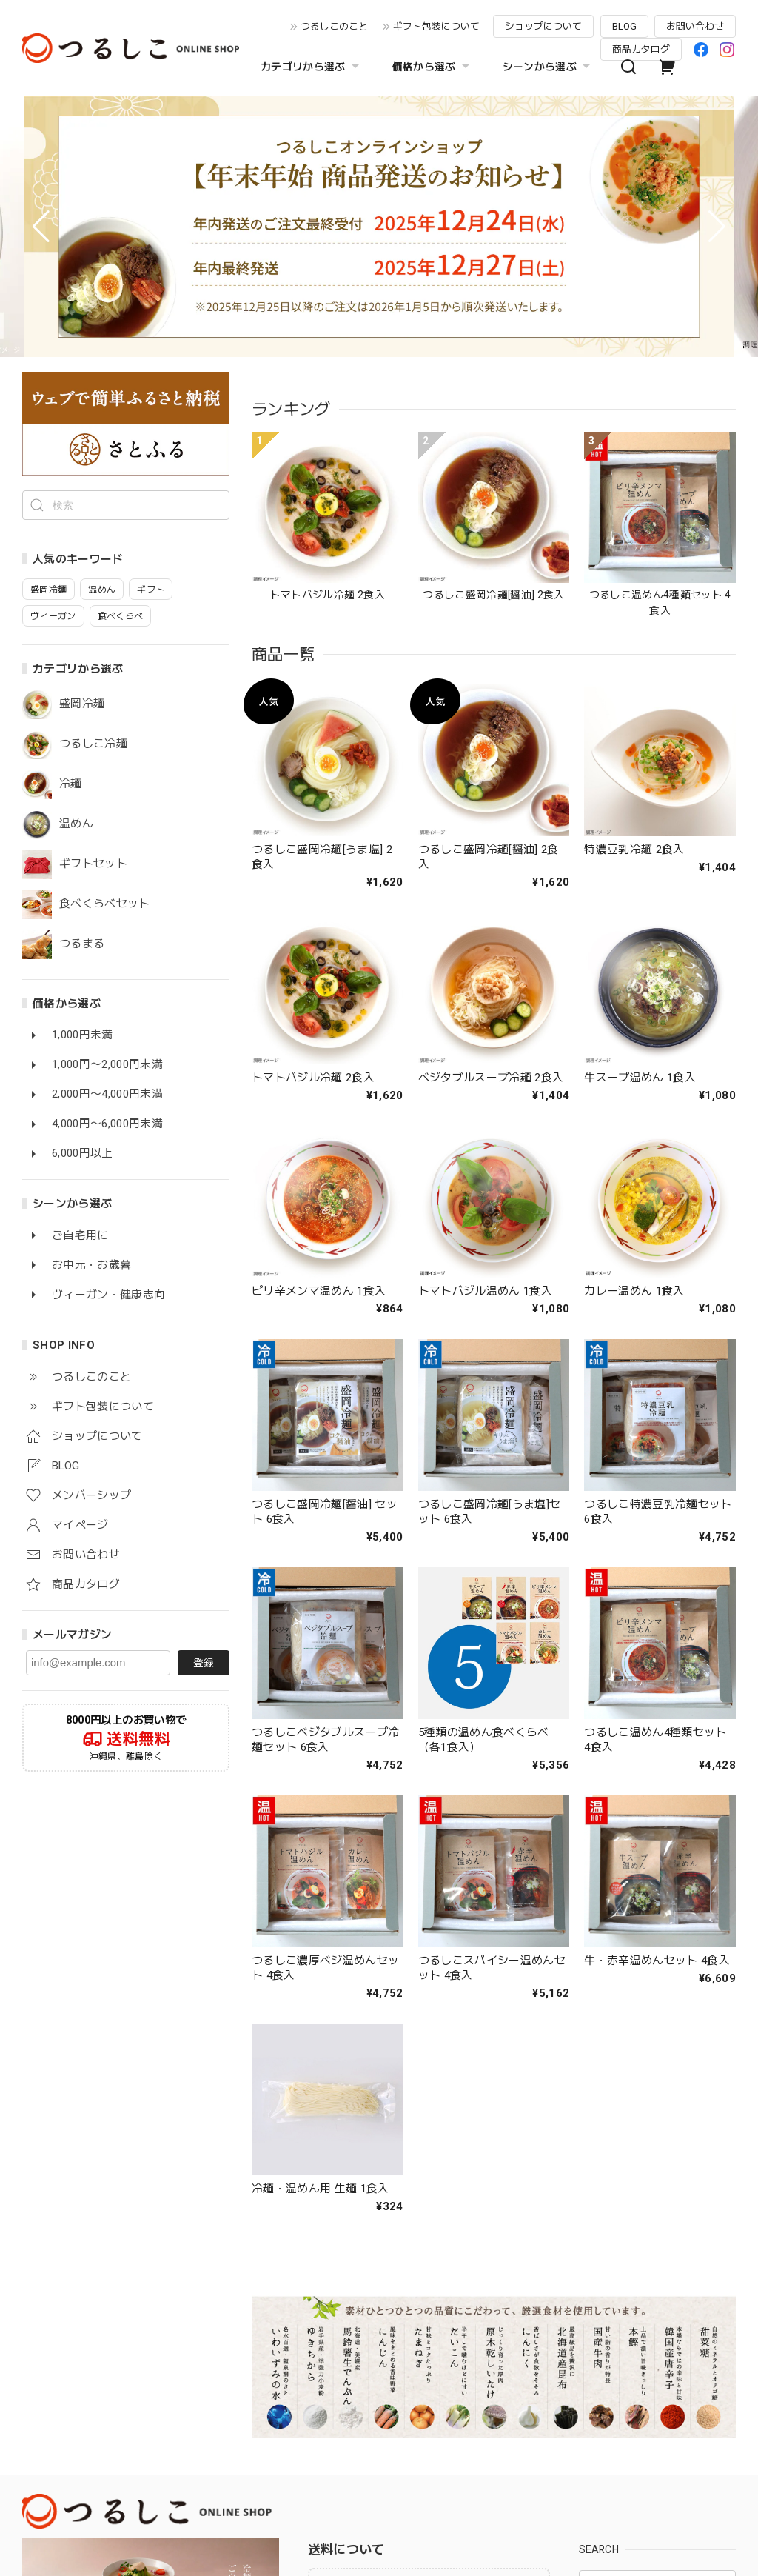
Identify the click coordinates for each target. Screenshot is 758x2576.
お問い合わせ (695, 26)
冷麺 (70, 784)
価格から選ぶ (432, 66)
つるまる (81, 944)
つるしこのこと (334, 26)
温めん (76, 824)
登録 (203, 1663)
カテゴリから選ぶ (312, 66)
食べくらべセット (104, 904)
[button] (41, 226)
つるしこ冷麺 (93, 744)
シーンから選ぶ (548, 66)
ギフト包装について (436, 26)
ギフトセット (93, 864)
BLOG (624, 26)
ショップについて (543, 26)
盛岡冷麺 (81, 704)
